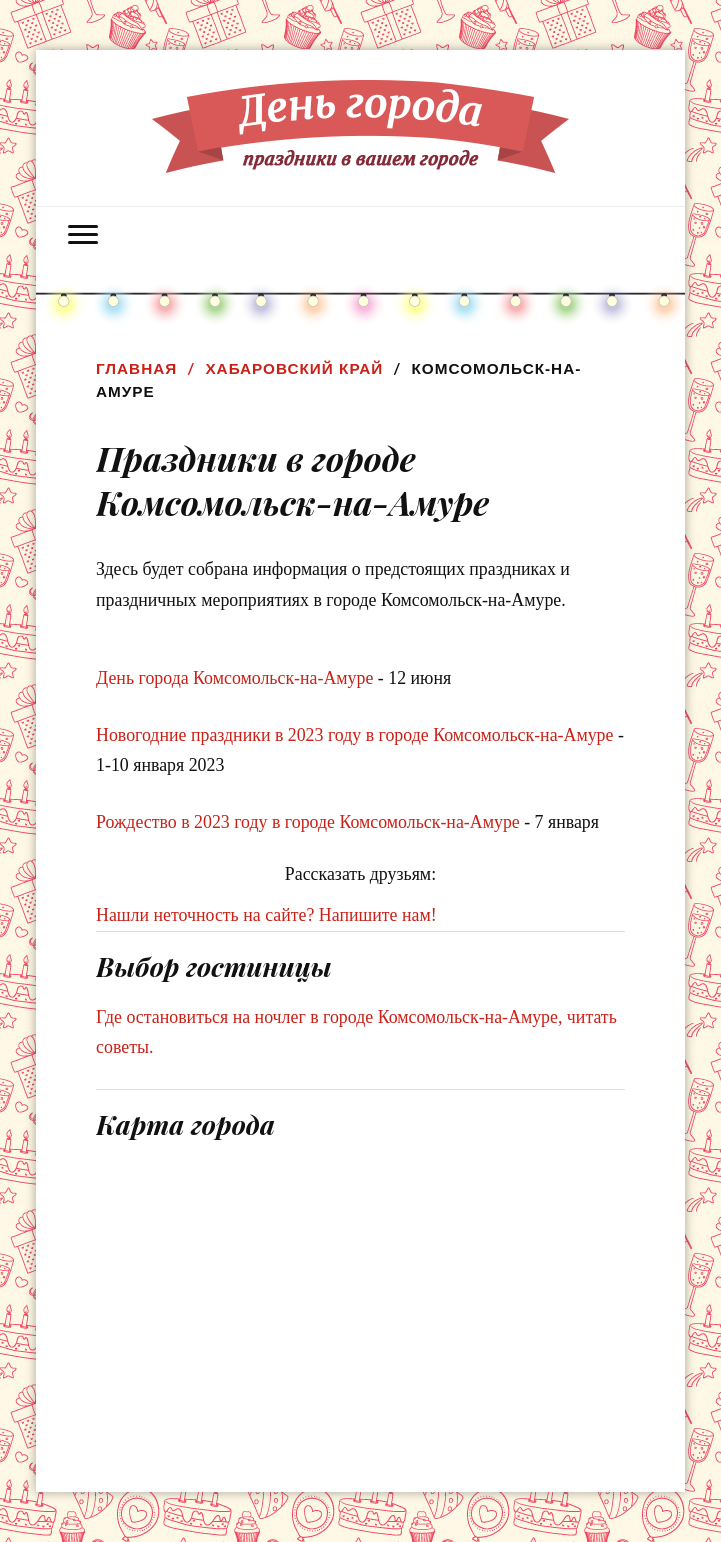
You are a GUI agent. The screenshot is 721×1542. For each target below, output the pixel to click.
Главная (136, 368)
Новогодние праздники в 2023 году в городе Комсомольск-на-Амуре (354, 735)
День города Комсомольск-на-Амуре (234, 678)
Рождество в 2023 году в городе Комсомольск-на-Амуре (308, 822)
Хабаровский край (294, 368)
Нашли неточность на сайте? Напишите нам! (266, 915)
